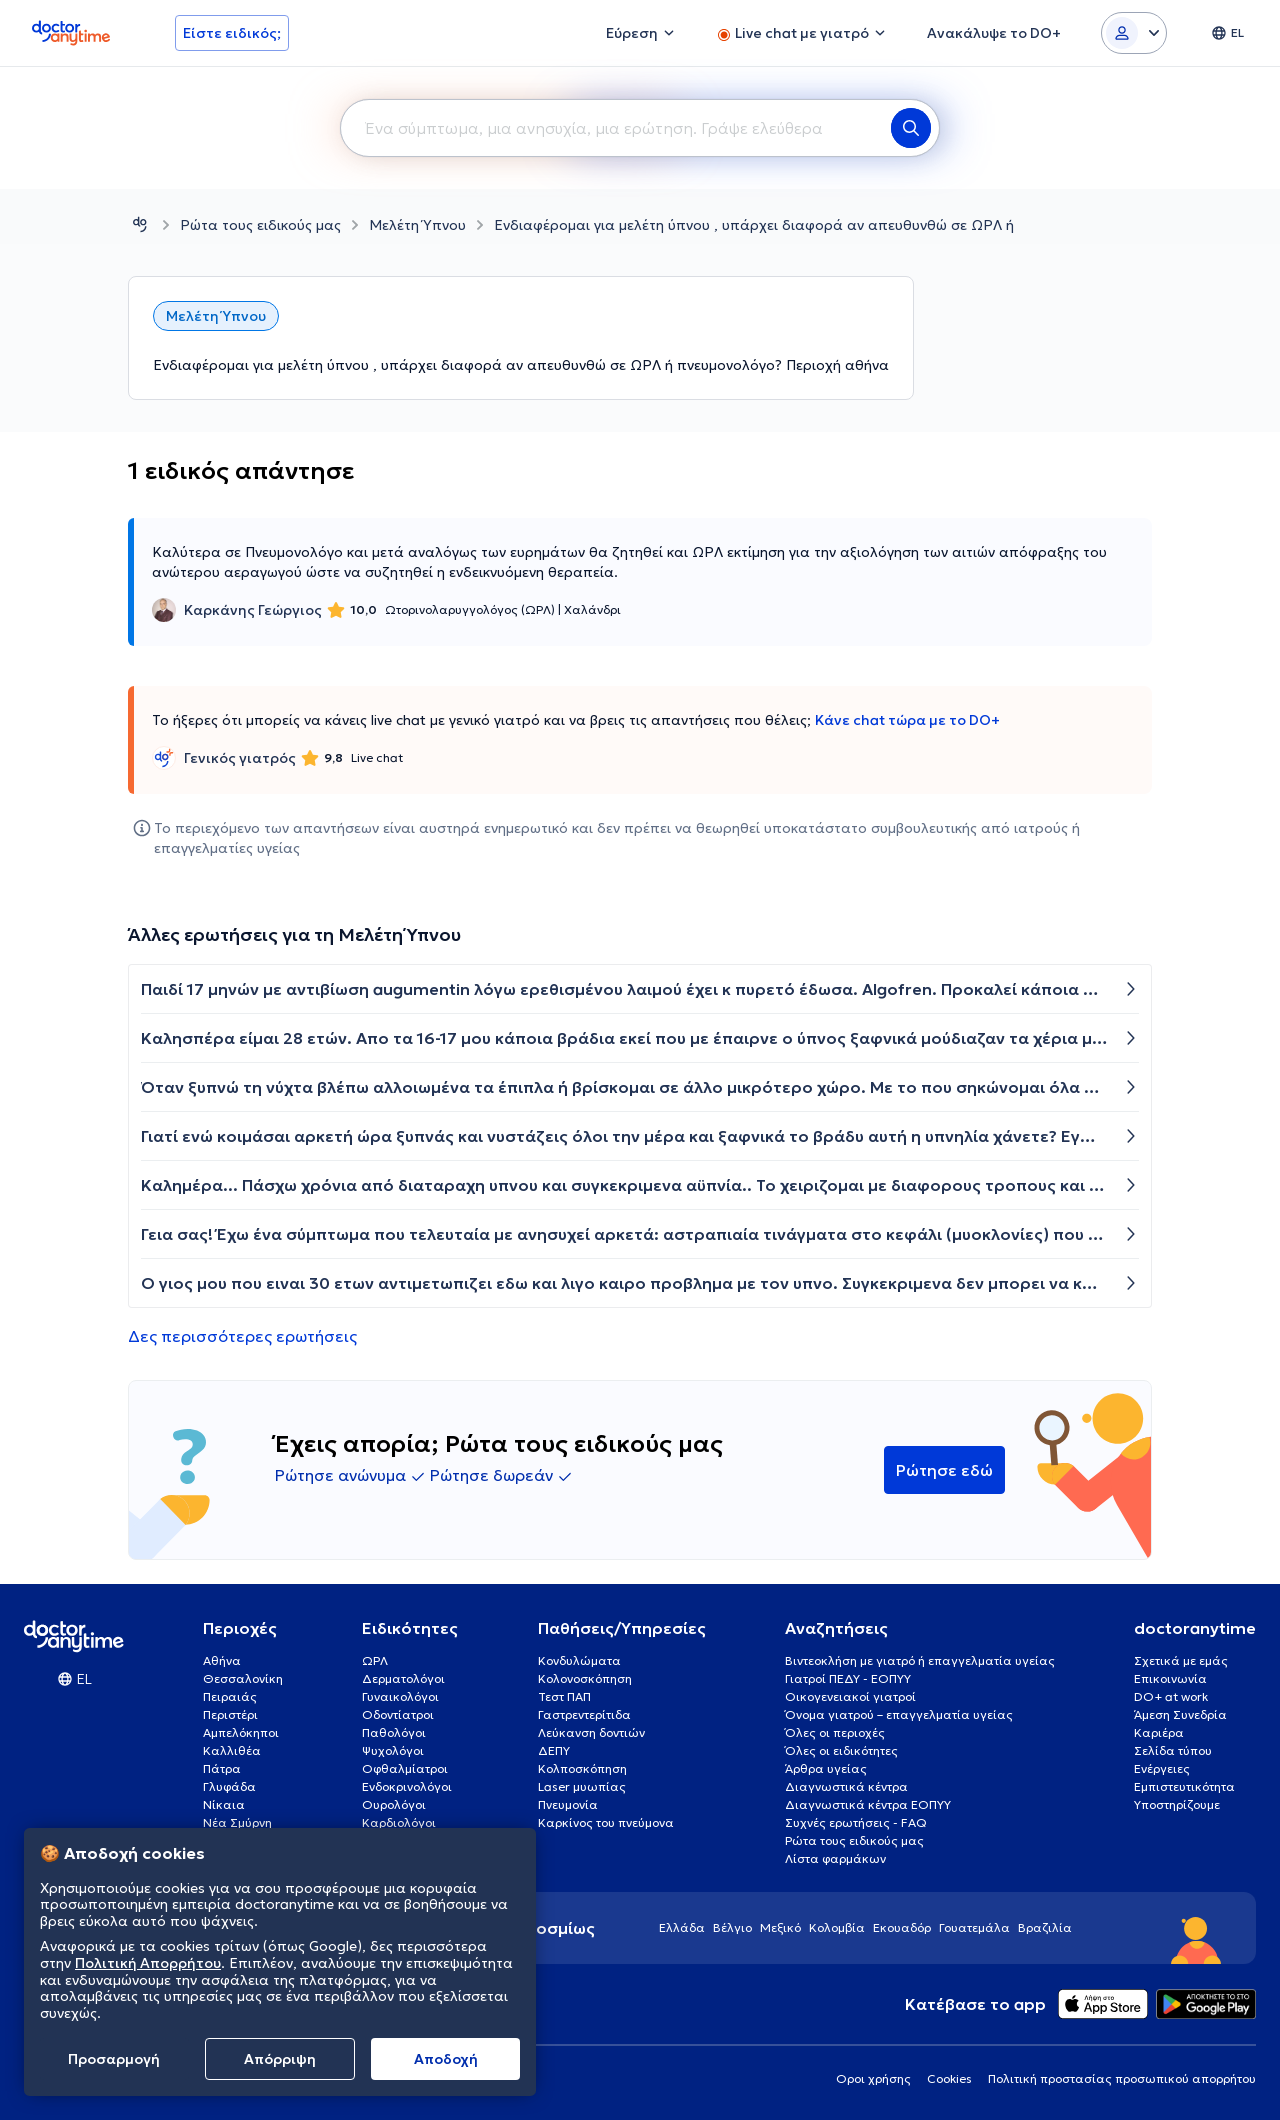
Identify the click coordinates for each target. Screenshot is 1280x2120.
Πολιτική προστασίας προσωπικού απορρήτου (1122, 2078)
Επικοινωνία (1170, 1678)
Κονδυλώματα (579, 1660)
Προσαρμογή (114, 2059)
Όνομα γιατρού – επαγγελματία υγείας (899, 1714)
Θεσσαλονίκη (243, 1678)
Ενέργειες (1162, 1768)
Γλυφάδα (229, 1786)
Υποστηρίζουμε (1177, 1804)
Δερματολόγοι (403, 1678)
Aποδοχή (446, 2059)
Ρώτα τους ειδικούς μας (260, 225)
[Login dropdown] (1134, 33)
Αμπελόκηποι (241, 1732)
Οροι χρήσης (873, 2078)
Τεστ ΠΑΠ (564, 1696)
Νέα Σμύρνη (237, 1822)
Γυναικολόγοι (400, 1696)
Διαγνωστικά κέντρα (846, 1786)
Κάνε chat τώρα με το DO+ (907, 720)
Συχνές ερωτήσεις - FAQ (856, 1822)
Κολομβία (837, 1927)
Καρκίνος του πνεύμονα (606, 1822)
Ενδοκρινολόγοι (407, 1786)
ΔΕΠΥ (554, 1750)
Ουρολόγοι (394, 1804)
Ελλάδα (682, 1927)
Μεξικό (780, 1927)
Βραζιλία (1045, 1927)
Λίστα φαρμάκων (835, 1858)
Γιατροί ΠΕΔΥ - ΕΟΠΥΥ (848, 1678)
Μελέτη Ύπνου (417, 225)
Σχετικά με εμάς (1181, 1660)
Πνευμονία (568, 1804)
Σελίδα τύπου (1173, 1750)
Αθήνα (222, 1660)
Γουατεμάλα (974, 1927)
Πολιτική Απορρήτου (148, 1963)
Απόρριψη (280, 2059)
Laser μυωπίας (582, 1786)
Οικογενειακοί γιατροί (850, 1696)
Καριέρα (1159, 1732)
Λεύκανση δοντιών (591, 1732)
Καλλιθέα (232, 1750)
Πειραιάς (230, 1696)
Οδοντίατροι (398, 1714)
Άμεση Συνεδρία (1180, 1714)
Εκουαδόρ (902, 1927)
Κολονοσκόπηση (585, 1678)
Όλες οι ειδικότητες (841, 1750)
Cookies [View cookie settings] (949, 2078)
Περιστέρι (230, 1714)
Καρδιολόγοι (399, 1822)
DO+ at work (1171, 1696)
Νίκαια (224, 1804)
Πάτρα (222, 1768)
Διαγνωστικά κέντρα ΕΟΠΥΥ (868, 1804)
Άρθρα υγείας (826, 1768)
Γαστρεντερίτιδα (584, 1714)
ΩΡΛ (375, 1660)
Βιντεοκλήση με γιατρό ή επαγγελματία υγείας (920, 1660)
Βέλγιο (732, 1927)
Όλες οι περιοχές (835, 1732)
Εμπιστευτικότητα (1184, 1786)
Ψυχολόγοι (393, 1750)
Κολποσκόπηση (582, 1768)
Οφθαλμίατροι (405, 1768)
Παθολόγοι (394, 1732)
